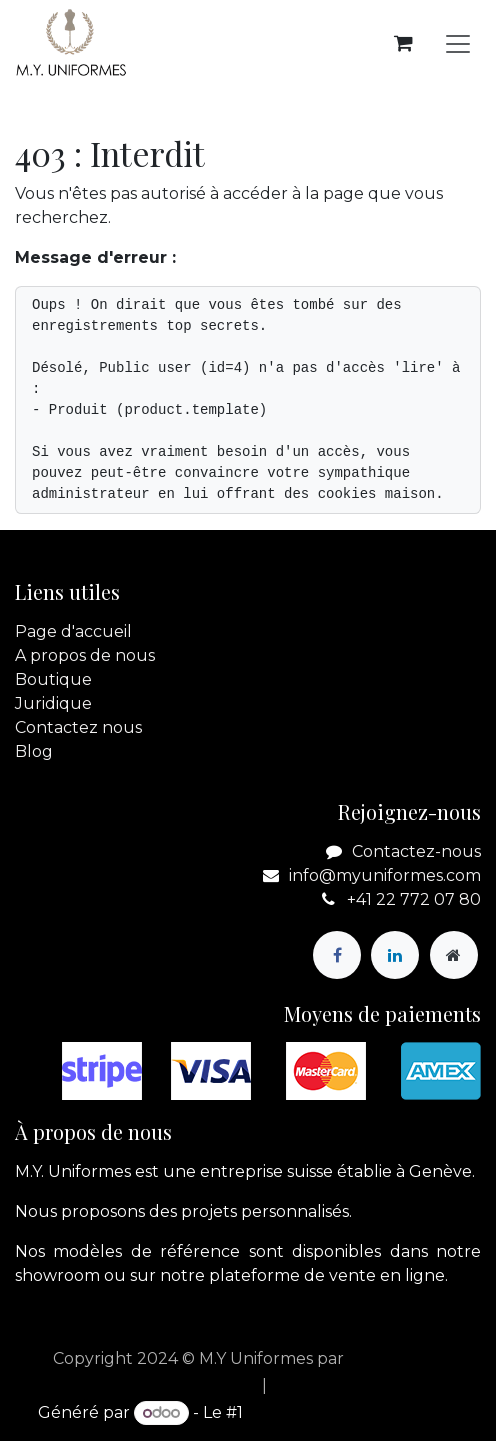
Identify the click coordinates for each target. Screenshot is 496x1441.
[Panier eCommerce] (403, 43)
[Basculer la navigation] (458, 43)
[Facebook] (337, 955)
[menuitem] (201, 1386)
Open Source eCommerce (352, 1412)
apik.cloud (389, 1358)
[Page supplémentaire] (454, 955)
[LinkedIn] (395, 955)
